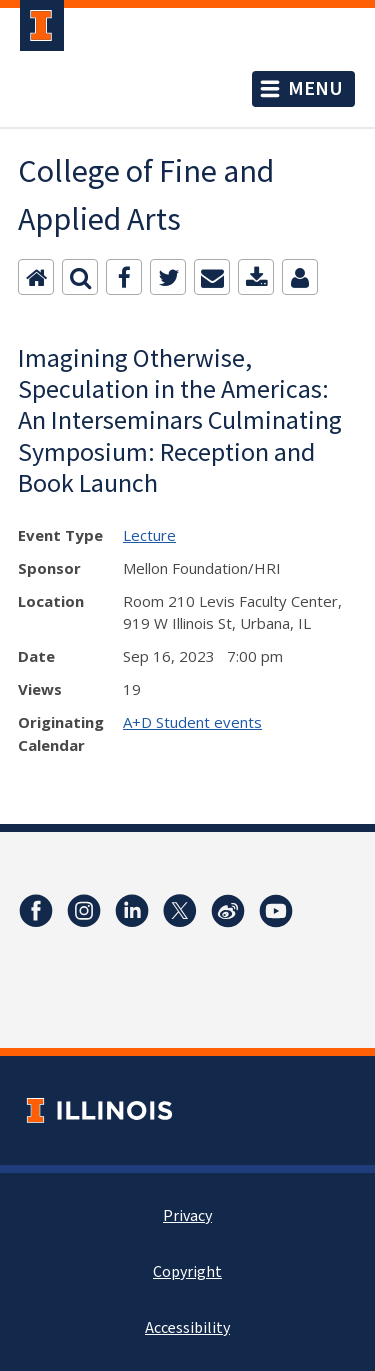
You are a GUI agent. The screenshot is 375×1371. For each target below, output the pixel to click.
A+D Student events (192, 722)
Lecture (149, 535)
